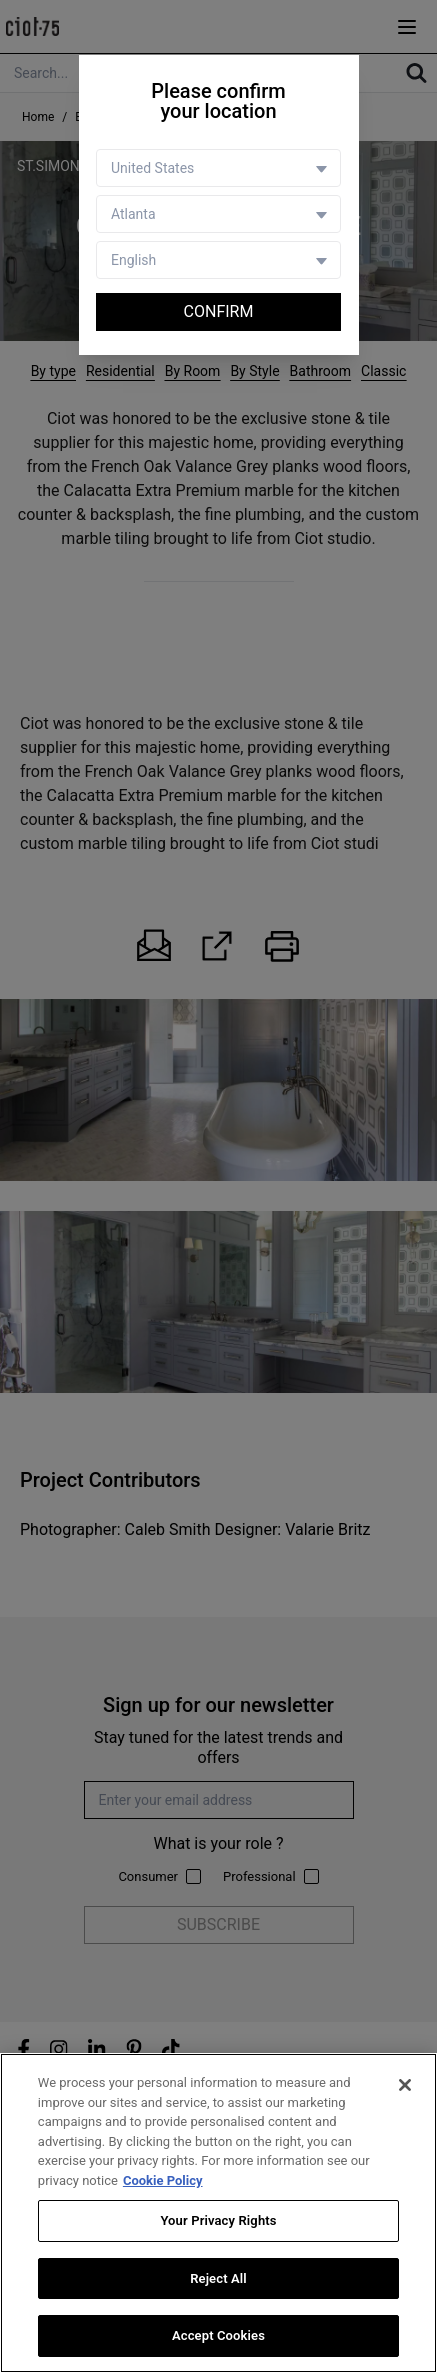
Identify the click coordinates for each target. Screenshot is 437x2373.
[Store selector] (218, 214)
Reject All (218, 2278)
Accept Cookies (218, 2336)
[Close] (405, 2085)
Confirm (219, 311)
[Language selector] (218, 260)
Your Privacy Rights (218, 2220)
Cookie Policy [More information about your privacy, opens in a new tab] (163, 2180)
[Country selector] (218, 168)
